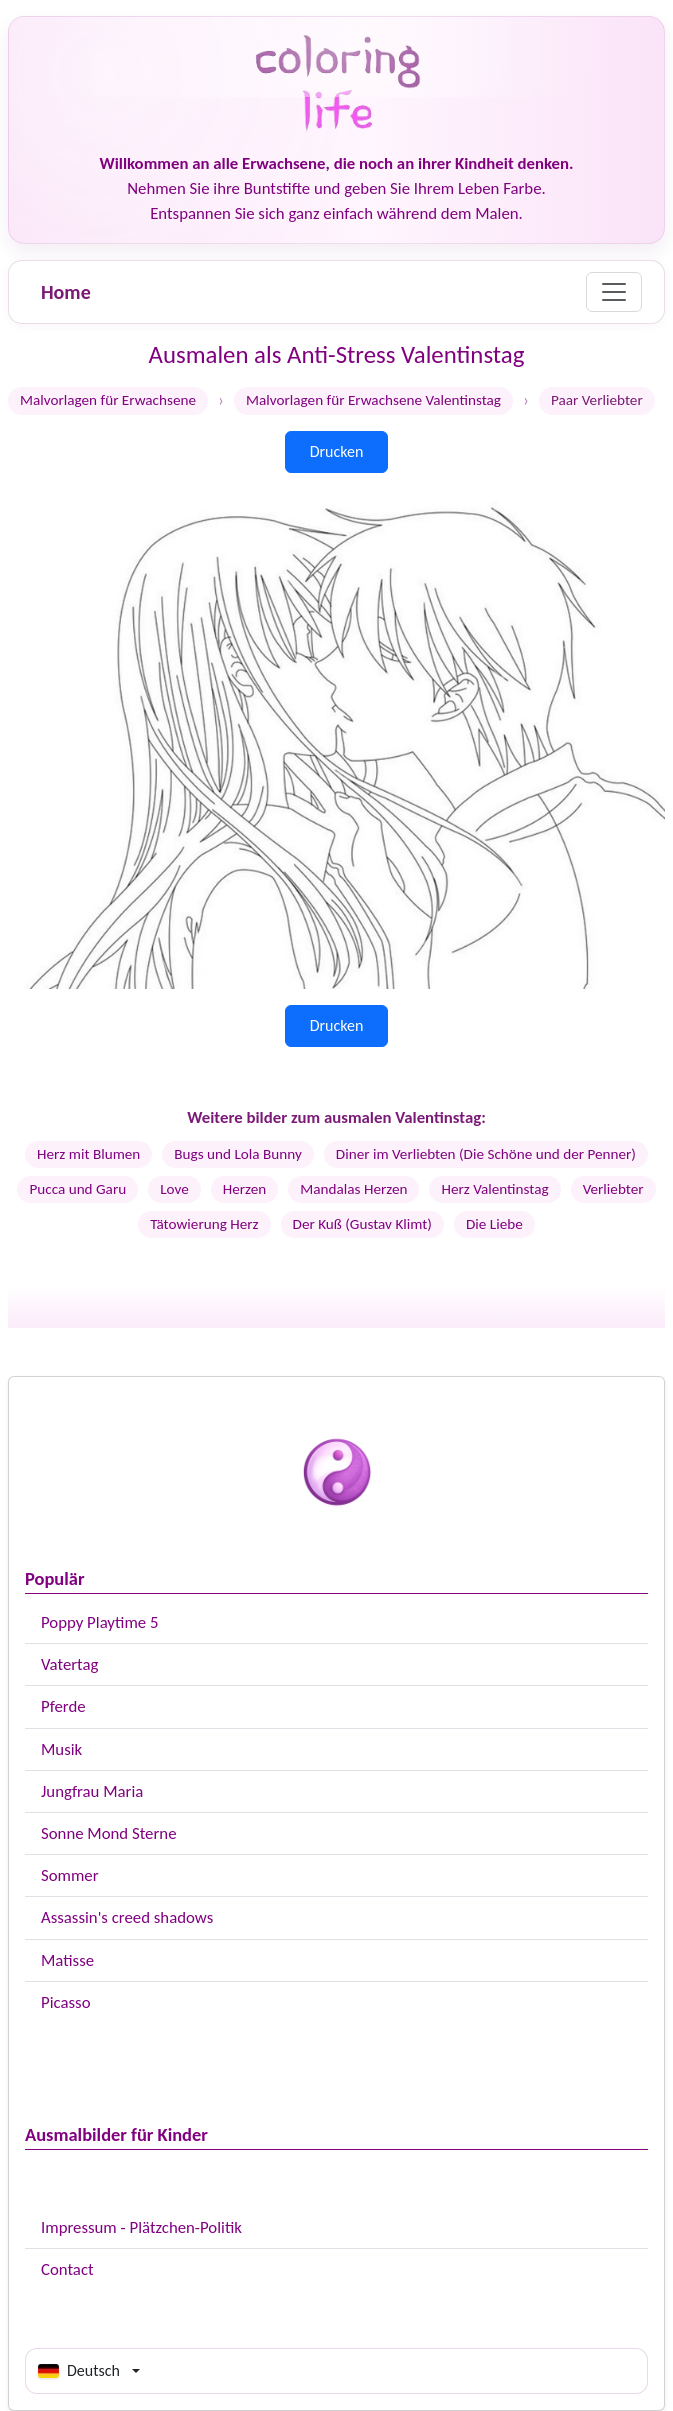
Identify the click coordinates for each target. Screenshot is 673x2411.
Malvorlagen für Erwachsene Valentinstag (373, 400)
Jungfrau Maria (92, 1791)
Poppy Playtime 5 (99, 1622)
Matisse (67, 1960)
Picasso (66, 2002)
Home (66, 292)
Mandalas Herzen (353, 1189)
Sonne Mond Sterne (108, 1833)
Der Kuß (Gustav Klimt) (362, 1224)
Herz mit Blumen (88, 1154)
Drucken (337, 451)
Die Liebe (494, 1224)
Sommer (70, 1875)
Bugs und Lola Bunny (238, 1154)
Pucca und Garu (77, 1189)
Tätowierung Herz (204, 1224)
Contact (67, 2269)
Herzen (245, 1189)
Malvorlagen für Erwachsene (108, 400)
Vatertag (69, 1664)
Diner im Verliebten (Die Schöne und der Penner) (486, 1154)
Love (174, 1189)
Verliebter (613, 1189)
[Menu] (614, 292)
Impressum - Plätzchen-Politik (141, 2227)
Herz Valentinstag (494, 1189)
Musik (61, 1749)
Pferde (63, 1706)
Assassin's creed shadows (127, 1917)
